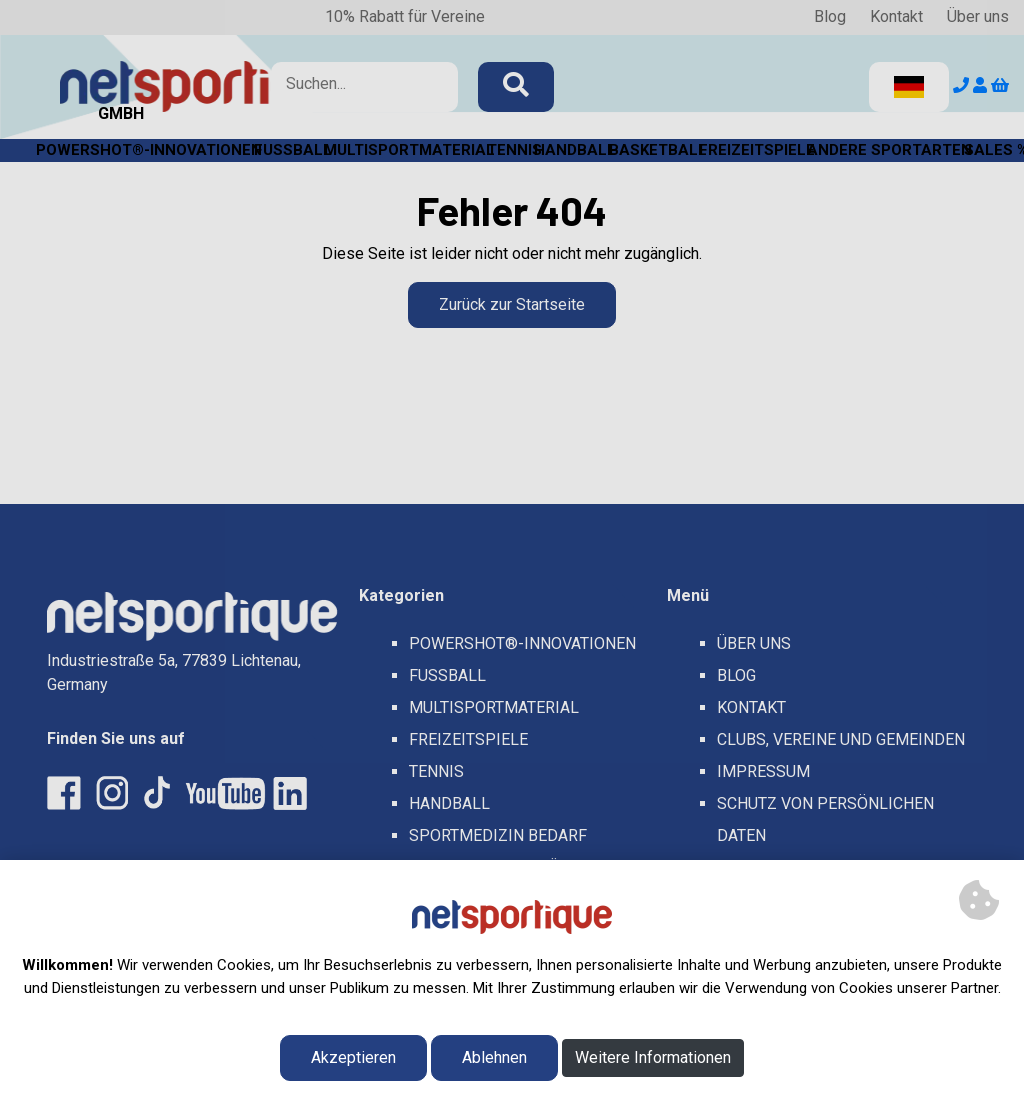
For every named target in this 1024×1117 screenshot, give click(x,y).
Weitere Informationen (653, 1057)
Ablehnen (494, 1057)
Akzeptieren (353, 1057)
